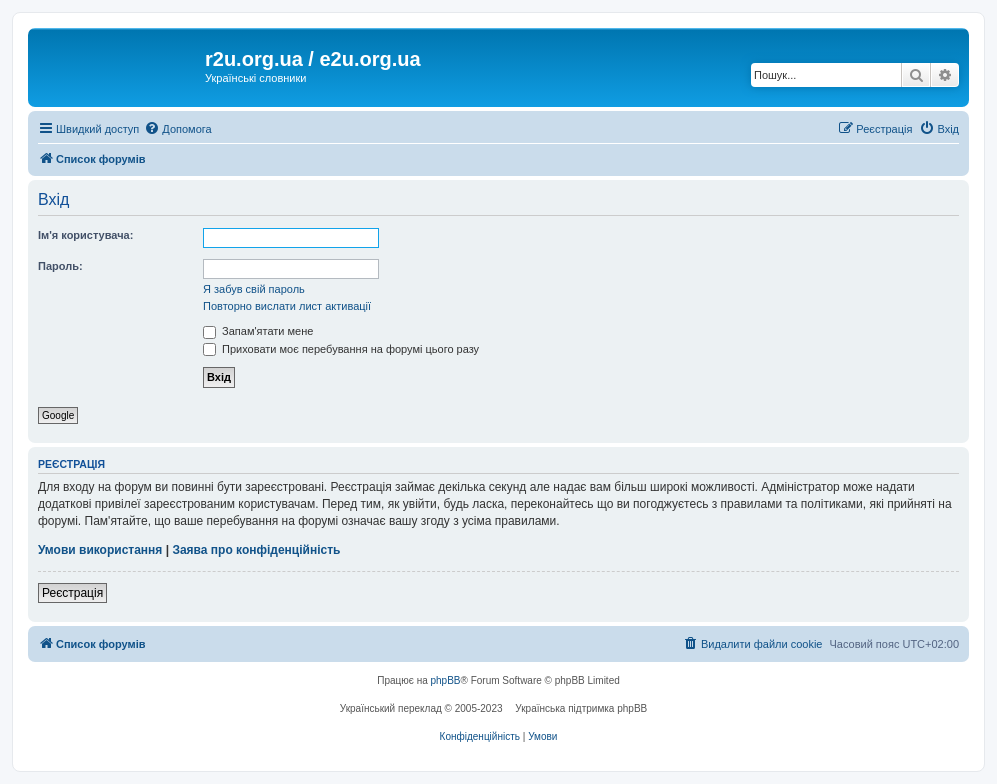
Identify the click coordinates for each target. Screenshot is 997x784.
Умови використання (100, 550)
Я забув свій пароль (254, 289)
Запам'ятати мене (258, 331)
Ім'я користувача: (85, 235)
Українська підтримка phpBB (581, 708)
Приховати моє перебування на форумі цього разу (341, 349)
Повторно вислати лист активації (287, 306)
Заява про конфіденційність (256, 550)
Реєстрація (72, 593)
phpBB (446, 680)
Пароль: (60, 266)
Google (58, 415)
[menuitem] (177, 129)
